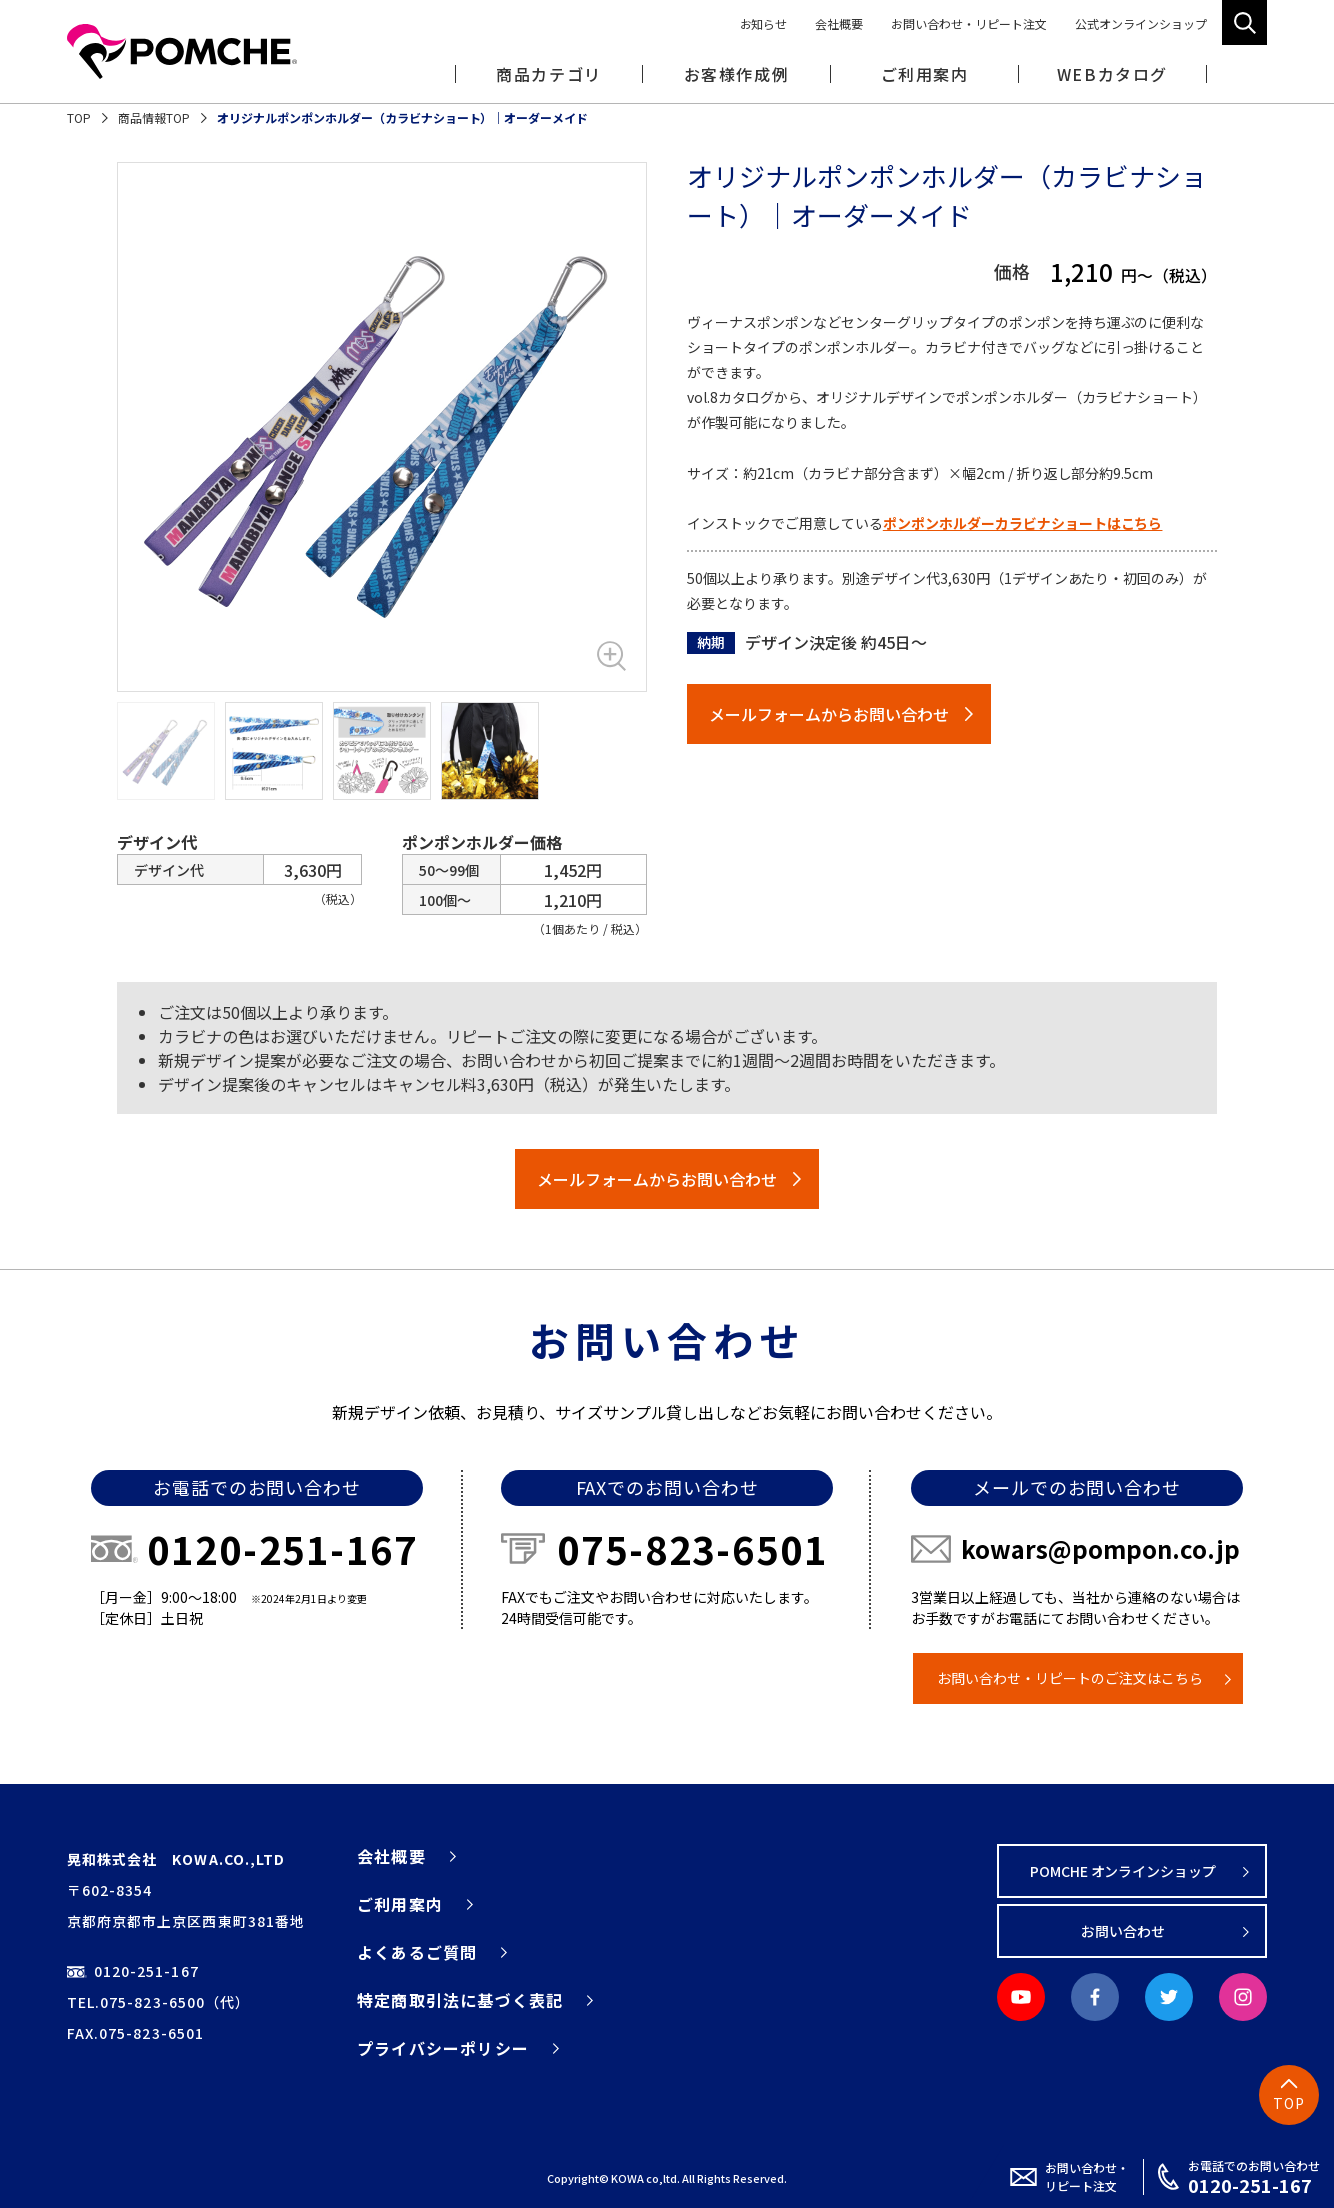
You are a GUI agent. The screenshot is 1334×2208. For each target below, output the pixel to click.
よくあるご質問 (417, 1952)
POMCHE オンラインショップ (1123, 1871)
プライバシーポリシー (443, 2048)
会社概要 (839, 23)
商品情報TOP (154, 117)
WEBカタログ (1112, 74)
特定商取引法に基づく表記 (460, 2000)
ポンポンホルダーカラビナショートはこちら (1023, 523)
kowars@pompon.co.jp (1100, 1548)
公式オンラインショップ (1141, 23)
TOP (79, 117)
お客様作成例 (737, 74)
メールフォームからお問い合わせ (829, 714)
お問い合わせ (1123, 1931)
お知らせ (764, 23)
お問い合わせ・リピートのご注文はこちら (1070, 1678)
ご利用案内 (400, 1904)
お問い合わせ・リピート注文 (969, 23)
